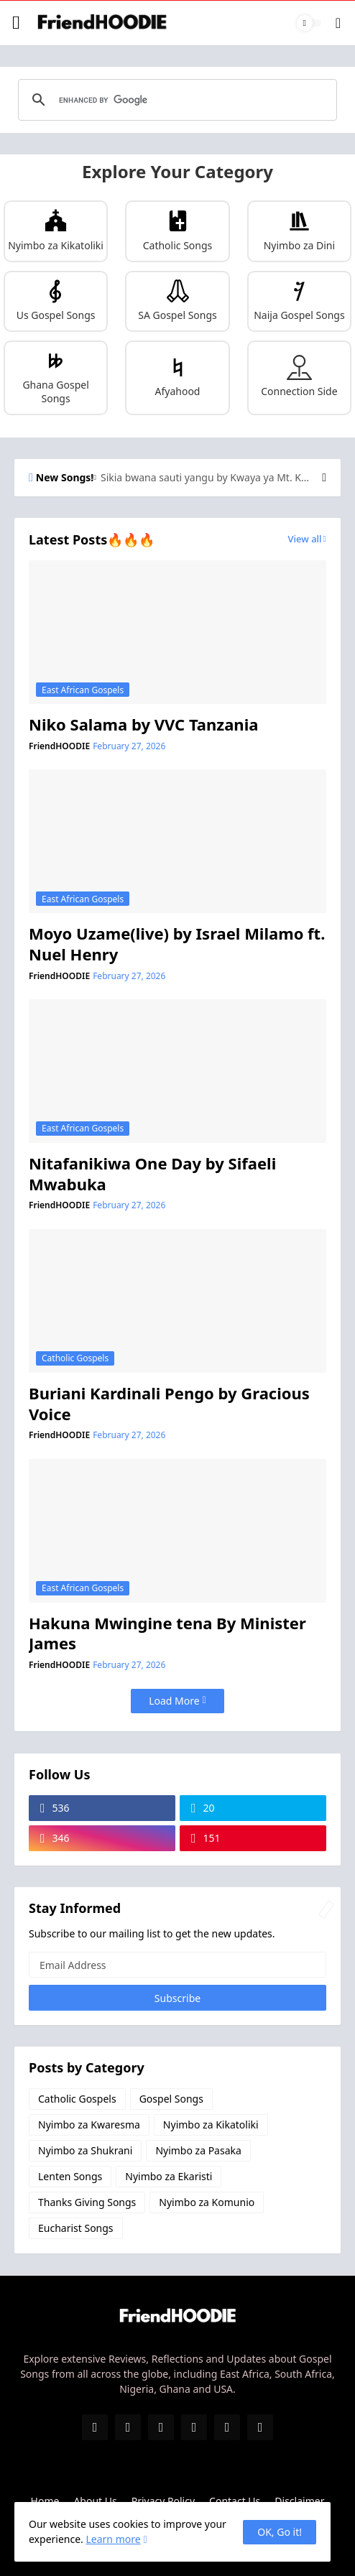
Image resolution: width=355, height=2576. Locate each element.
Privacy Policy (163, 2501)
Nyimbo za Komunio (206, 2202)
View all (305, 538)
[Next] (324, 478)
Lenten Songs (70, 2176)
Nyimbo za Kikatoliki (211, 2124)
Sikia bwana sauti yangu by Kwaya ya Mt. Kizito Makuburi (206, 477)
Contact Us (234, 2501)
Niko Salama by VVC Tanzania (143, 724)
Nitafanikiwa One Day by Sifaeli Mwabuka (152, 1173)
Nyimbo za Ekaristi (168, 2176)
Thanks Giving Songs (87, 2202)
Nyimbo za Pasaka (198, 2150)
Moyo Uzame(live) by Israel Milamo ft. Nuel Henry (177, 943)
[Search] (338, 23)
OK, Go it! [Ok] (279, 2532)
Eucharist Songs (76, 2228)
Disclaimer (299, 2501)
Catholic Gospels (77, 2098)
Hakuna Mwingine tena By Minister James (167, 1633)
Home (45, 2501)
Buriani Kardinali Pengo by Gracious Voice (169, 1403)
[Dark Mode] (309, 23)
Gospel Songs (171, 2098)
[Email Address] (177, 1965)
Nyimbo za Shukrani (85, 2150)
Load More (174, 1701)
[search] (175, 99)
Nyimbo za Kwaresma (89, 2124)
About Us (94, 2501)
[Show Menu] (16, 23)
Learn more (113, 2539)
